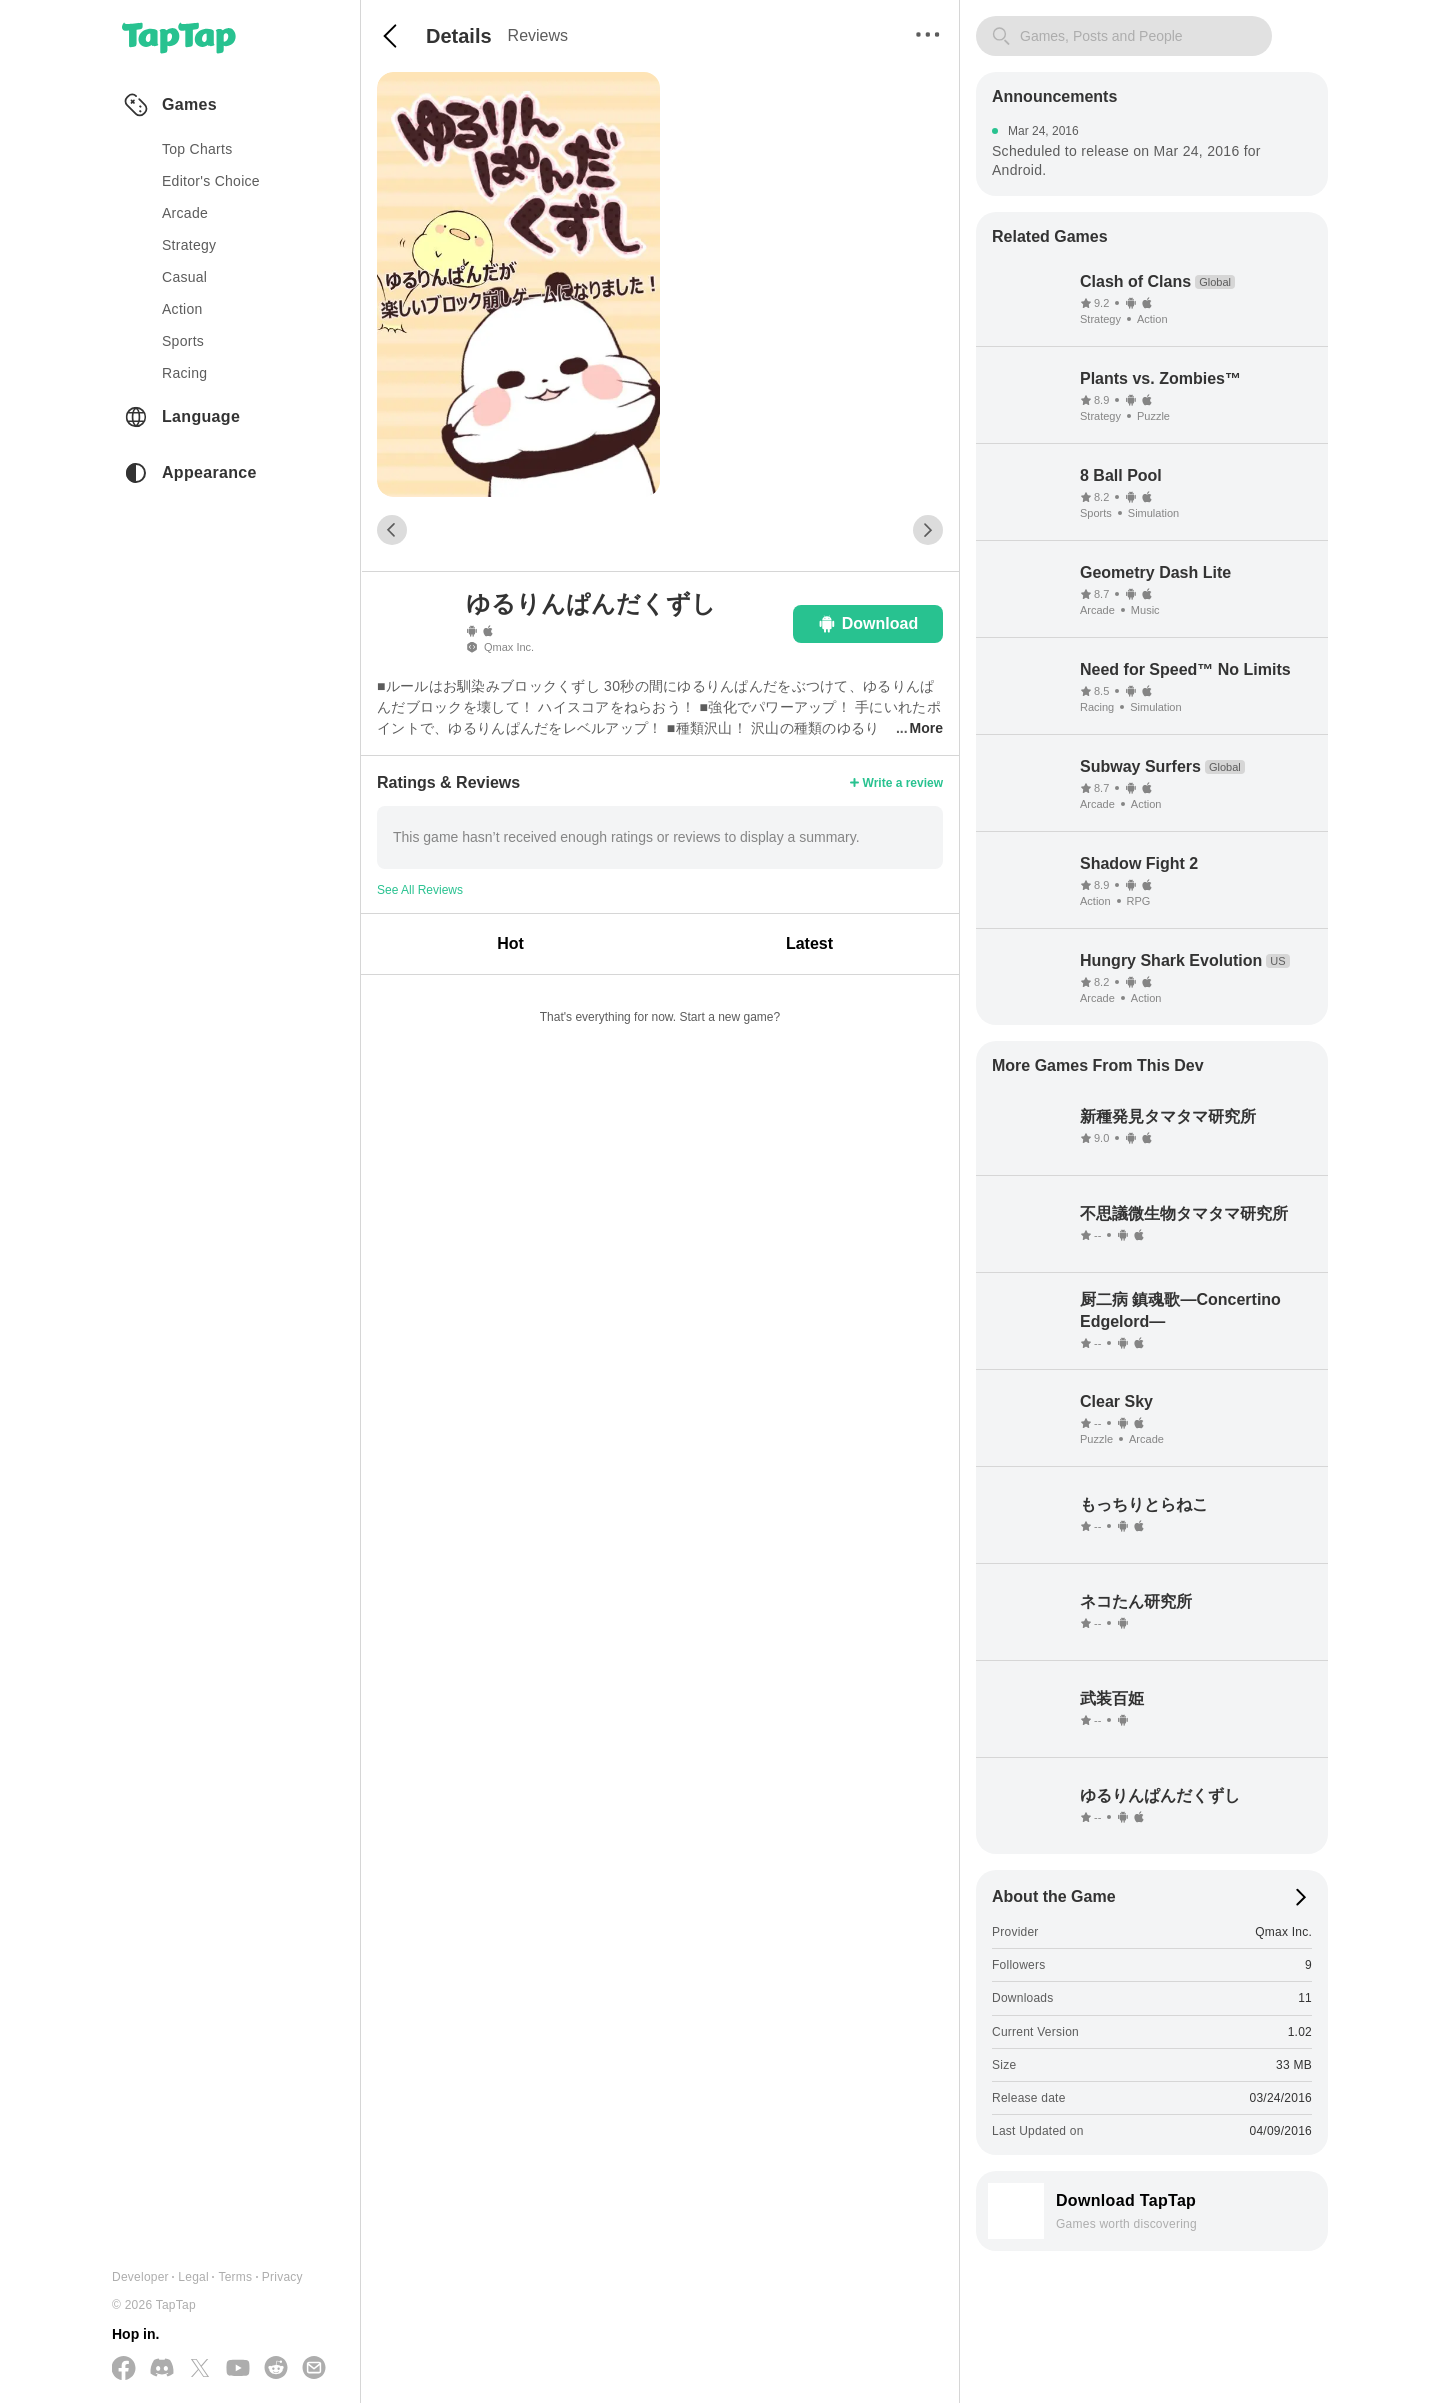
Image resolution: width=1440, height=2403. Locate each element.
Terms (235, 2277)
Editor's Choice (211, 181)
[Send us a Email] (314, 2369)
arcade (185, 213)
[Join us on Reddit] (276, 2369)
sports (183, 341)
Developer (140, 2277)
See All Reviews (420, 890)
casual (184, 277)
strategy (189, 245)
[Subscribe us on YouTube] (238, 2369)
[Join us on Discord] (162, 2369)
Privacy (282, 2277)
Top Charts (197, 149)
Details (459, 36)
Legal (193, 2277)
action (182, 309)
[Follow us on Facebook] (124, 2369)
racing (184, 373)
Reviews (538, 35)
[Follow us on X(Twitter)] (200, 2369)
